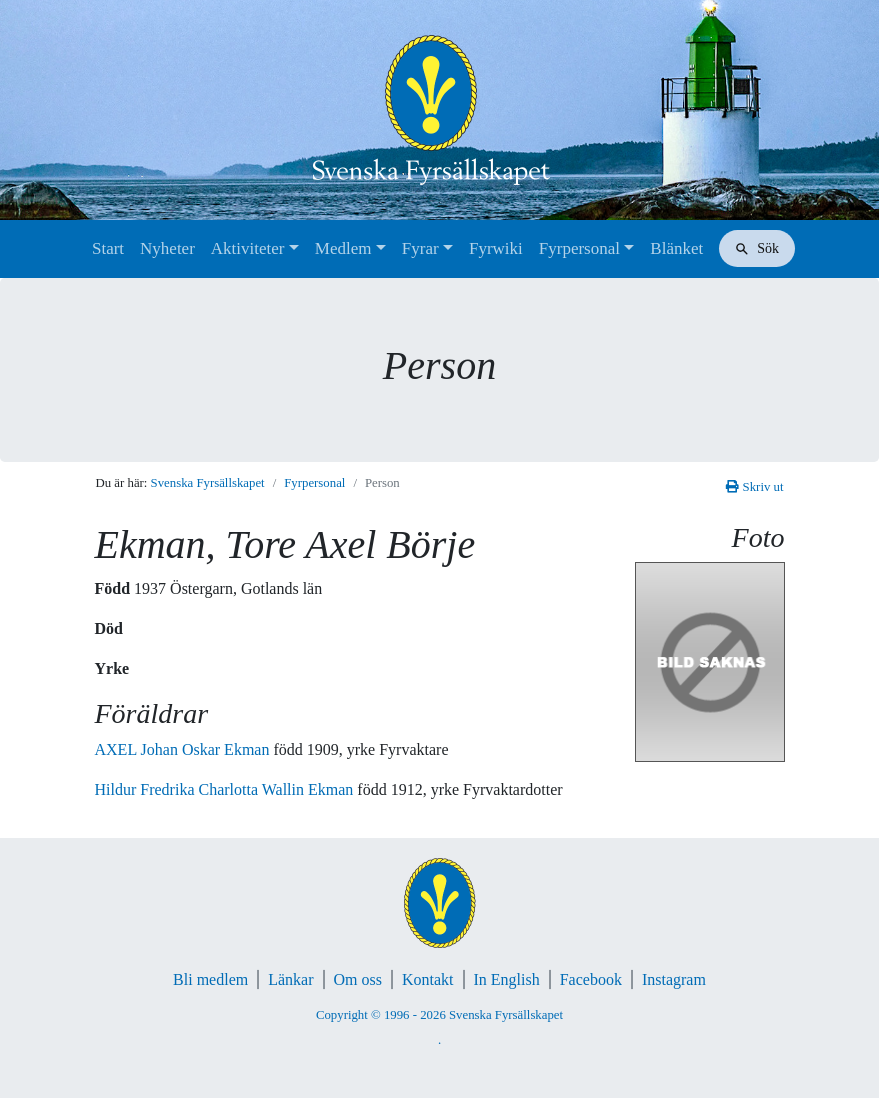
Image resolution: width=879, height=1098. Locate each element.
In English (507, 979)
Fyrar (420, 248)
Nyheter (167, 248)
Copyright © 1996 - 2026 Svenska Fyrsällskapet (439, 1015)
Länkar (290, 979)
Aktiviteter (248, 248)
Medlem (343, 248)
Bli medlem (210, 979)
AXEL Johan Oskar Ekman (184, 749)
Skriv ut (754, 487)
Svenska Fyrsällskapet (208, 483)
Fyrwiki (496, 248)
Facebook (591, 979)
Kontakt (428, 979)
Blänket (676, 248)
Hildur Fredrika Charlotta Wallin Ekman (226, 789)
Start (108, 248)
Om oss (358, 979)
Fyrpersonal (579, 248)
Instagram (674, 979)
